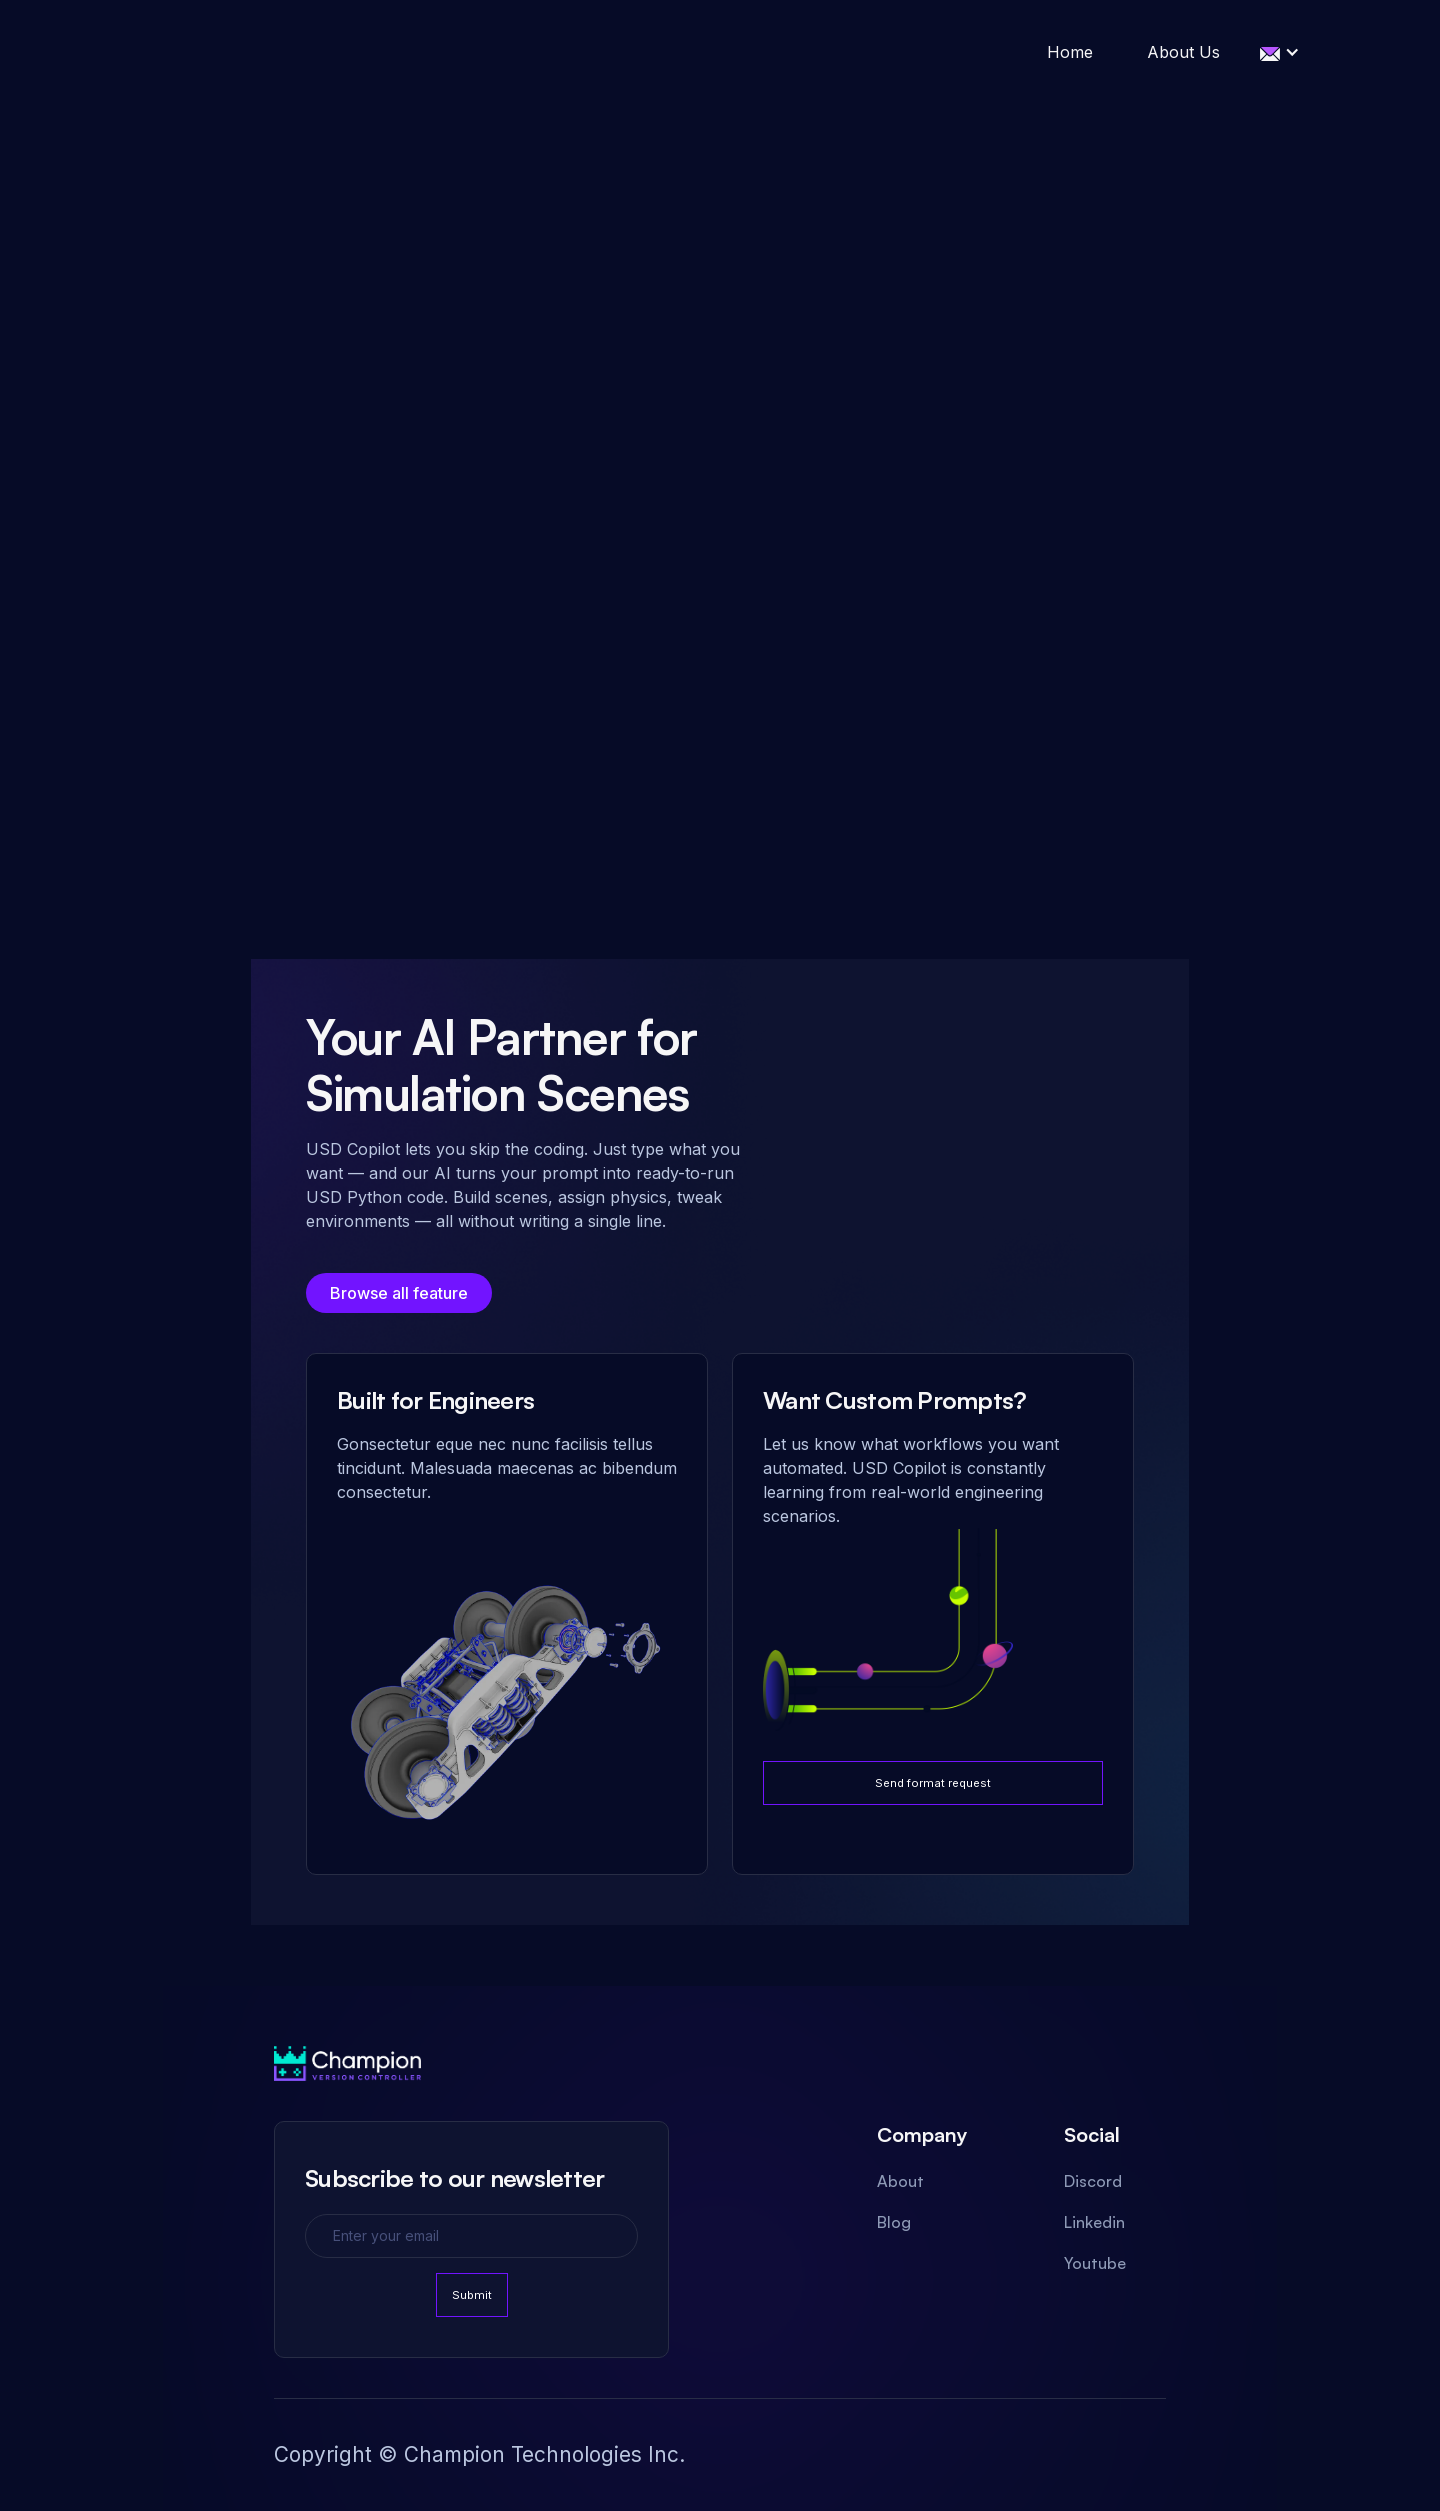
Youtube (1095, 2263)
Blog (894, 2222)
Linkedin (1094, 2222)
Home (1070, 52)
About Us (1183, 52)
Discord (1093, 2181)
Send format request (933, 1783)
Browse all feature (399, 1293)
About (900, 2181)
